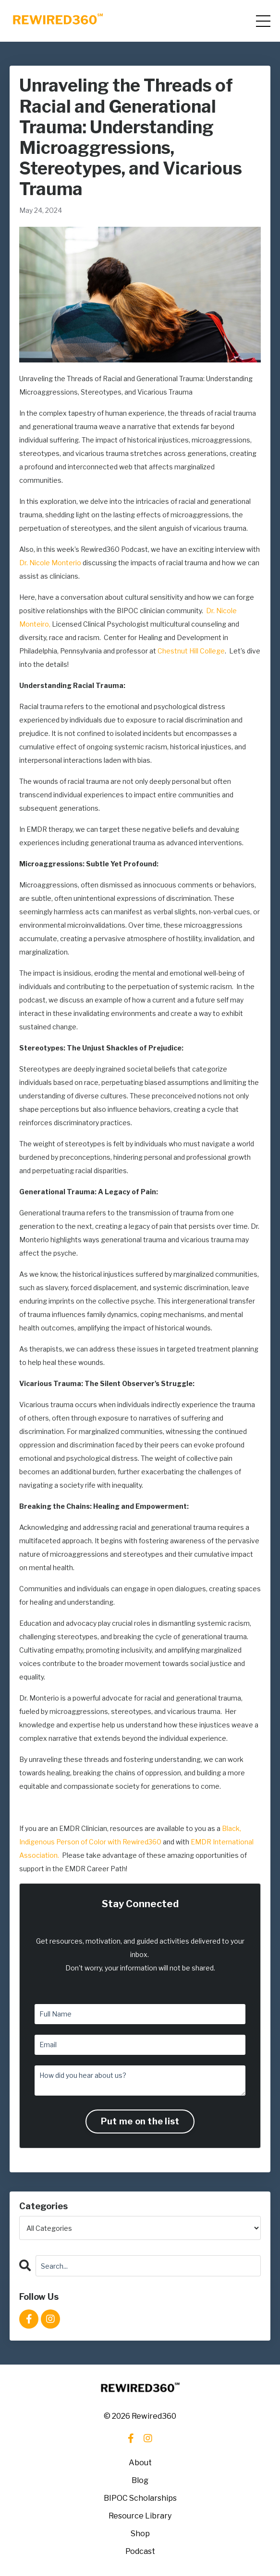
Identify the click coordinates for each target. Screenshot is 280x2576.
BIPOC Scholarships (140, 2498)
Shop (140, 2533)
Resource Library (140, 2515)
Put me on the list (140, 2121)
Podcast (140, 2551)
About (140, 2462)
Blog (140, 2480)
